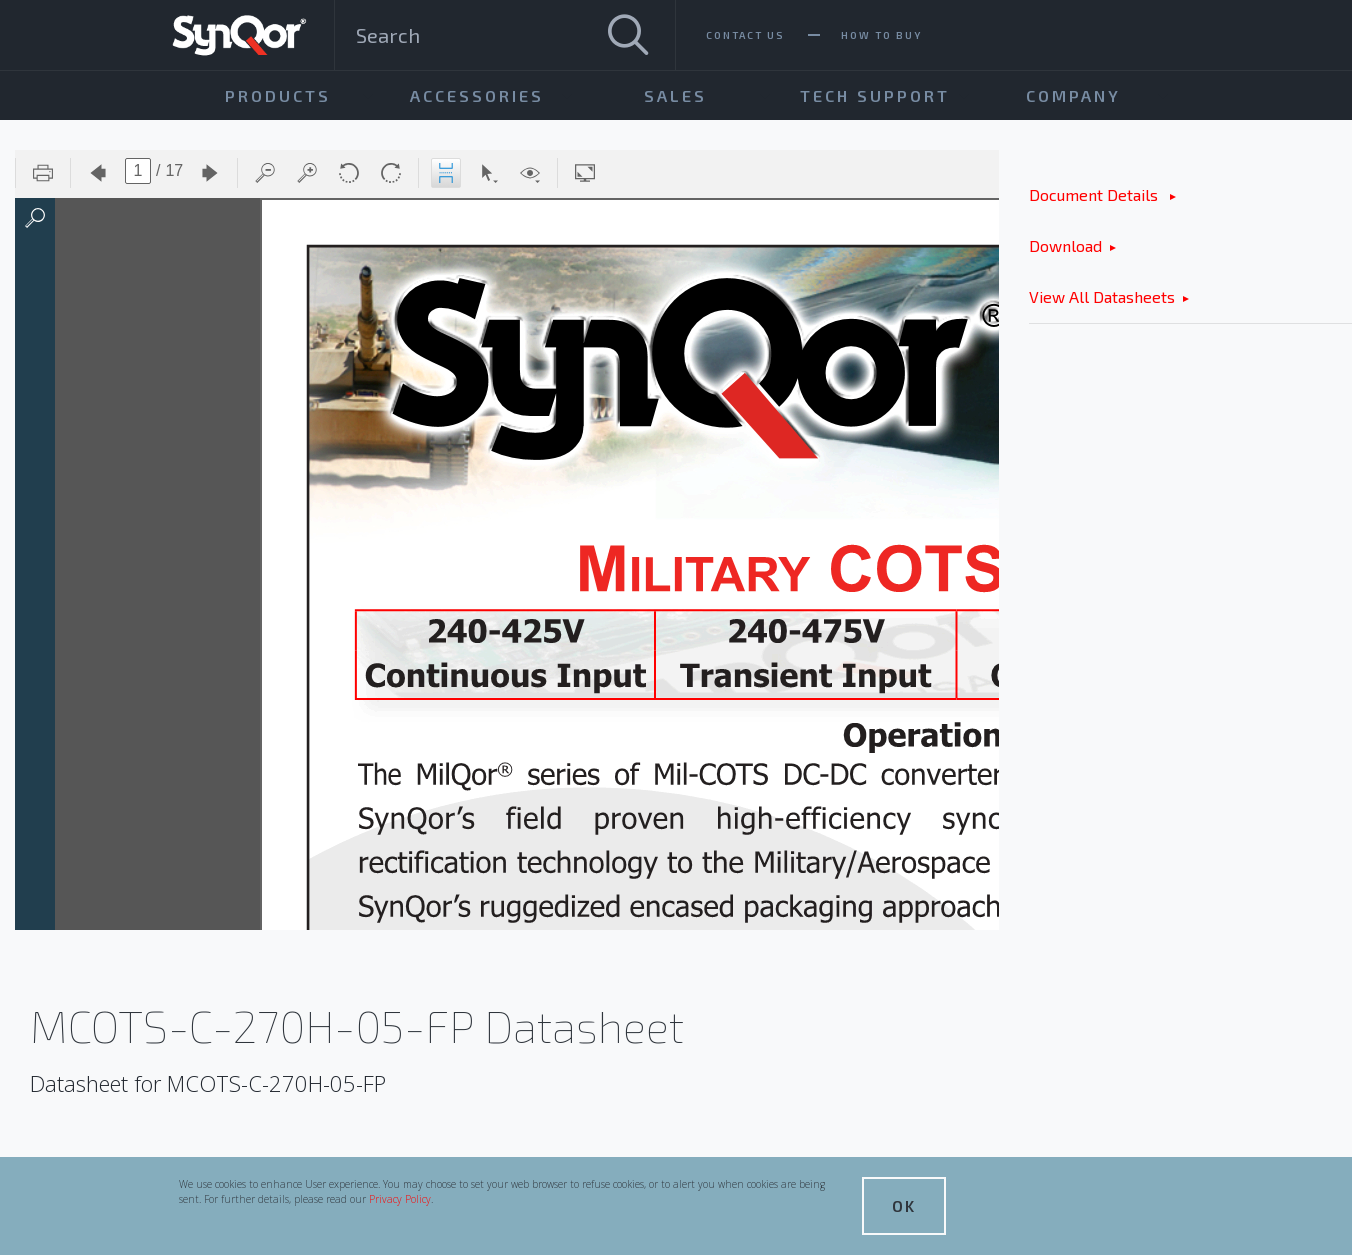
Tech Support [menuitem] (875, 95)
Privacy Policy (400, 1199)
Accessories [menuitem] (477, 95)
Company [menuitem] (1073, 95)
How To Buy (881, 35)
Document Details (1095, 194)
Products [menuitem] (278, 95)
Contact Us (745, 35)
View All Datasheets (1102, 296)
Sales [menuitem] (675, 95)
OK (904, 1205)
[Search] (628, 35)
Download (1065, 245)
